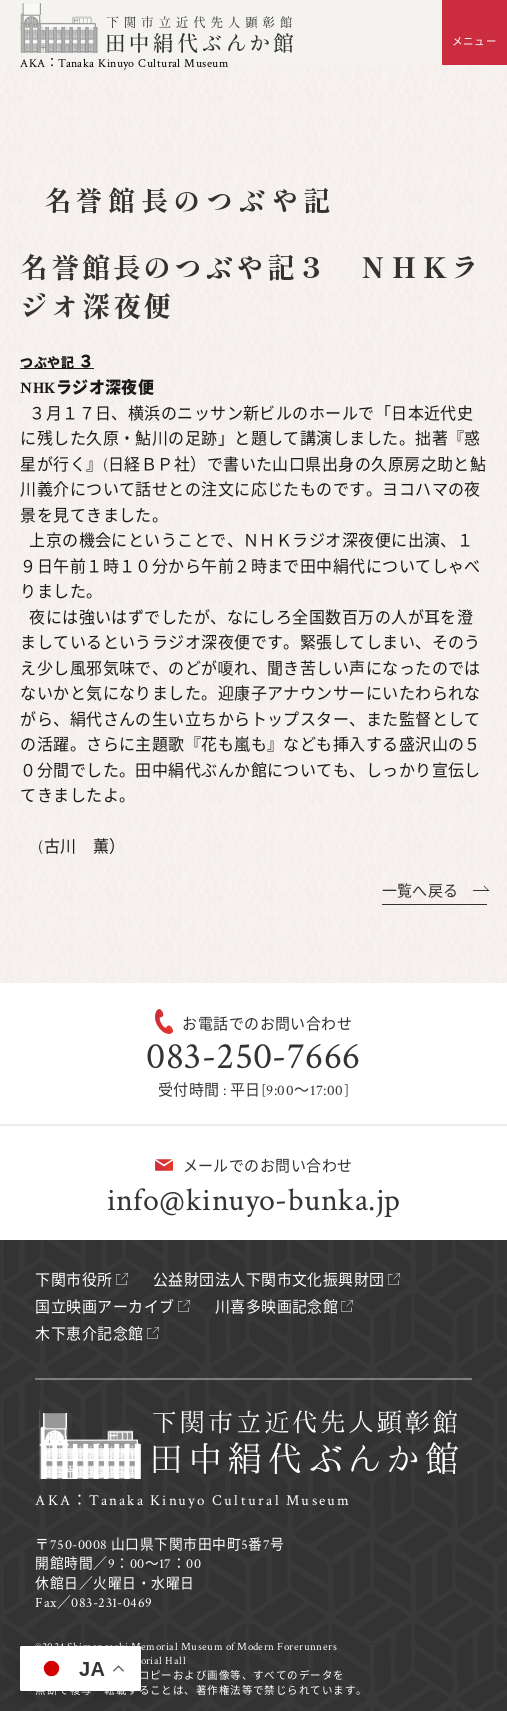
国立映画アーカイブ (104, 1307)
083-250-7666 (253, 1056)
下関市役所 (73, 1280)
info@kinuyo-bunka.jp (254, 1200)
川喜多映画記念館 (277, 1307)
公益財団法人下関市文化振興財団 (269, 1280)
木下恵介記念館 (89, 1334)
